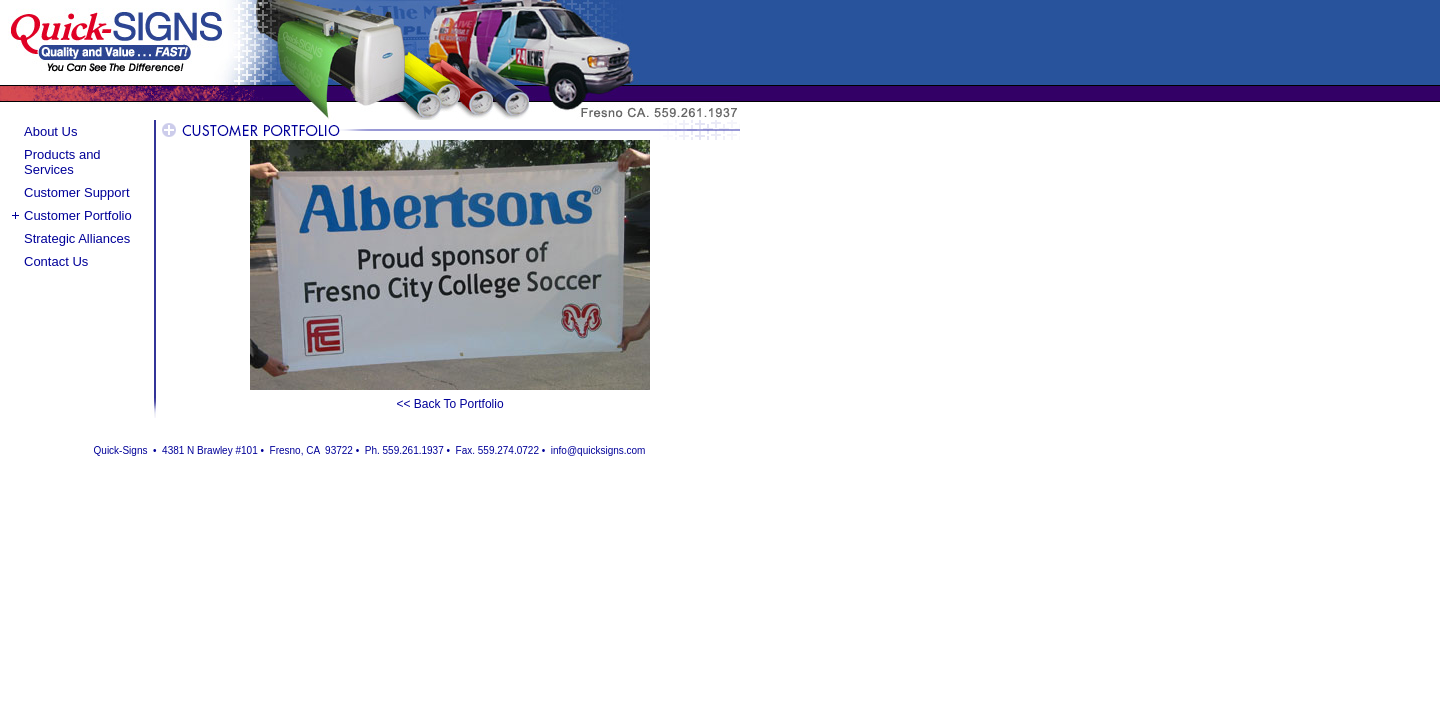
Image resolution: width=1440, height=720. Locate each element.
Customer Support (77, 192)
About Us (50, 131)
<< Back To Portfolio (449, 404)
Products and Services (62, 162)
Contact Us (56, 261)
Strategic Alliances (77, 238)
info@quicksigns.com (598, 450)
